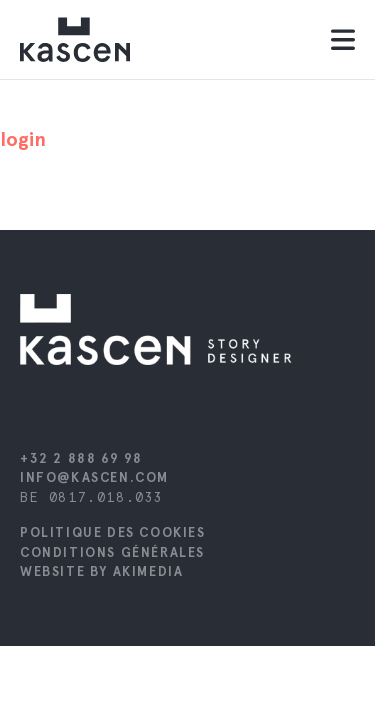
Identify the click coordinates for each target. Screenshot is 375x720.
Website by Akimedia (101, 571)
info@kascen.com (94, 477)
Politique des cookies (113, 532)
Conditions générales (112, 552)
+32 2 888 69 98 (81, 458)
